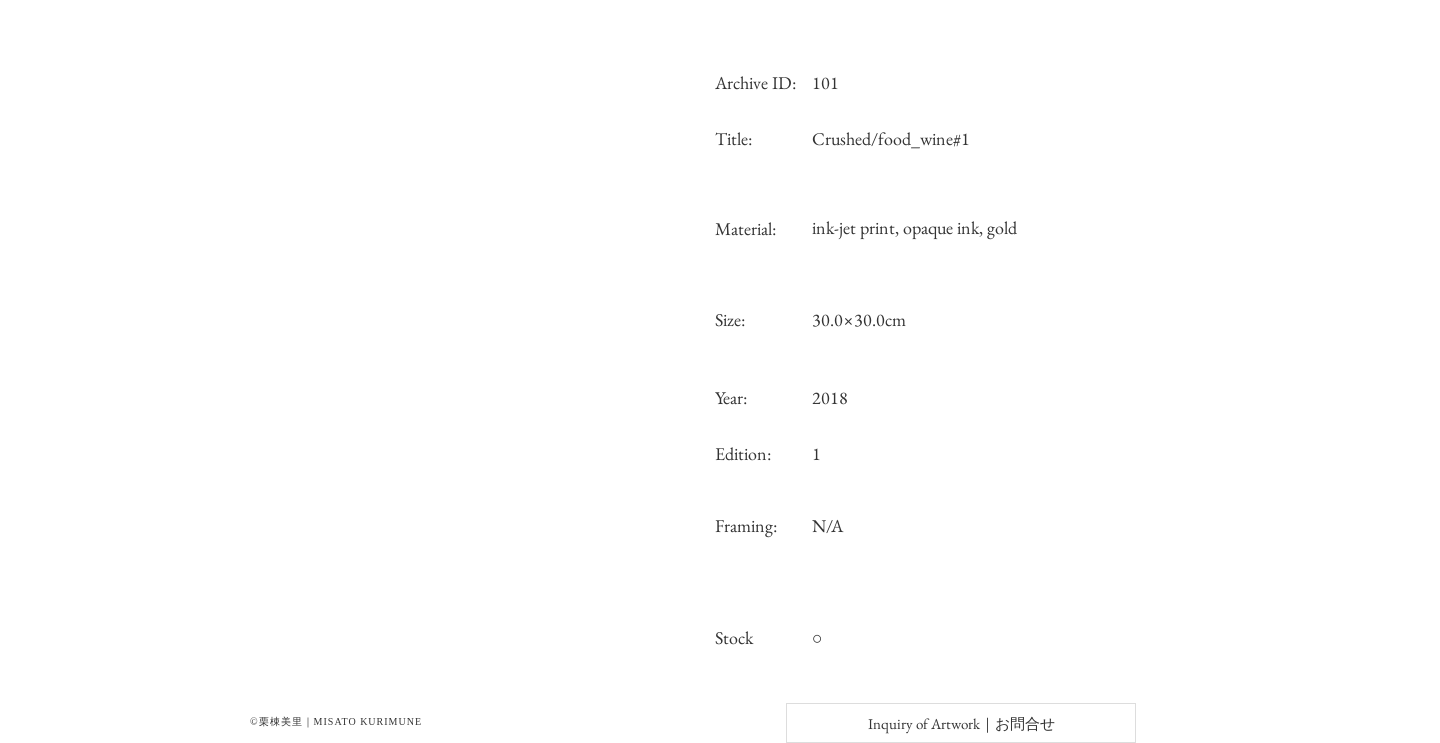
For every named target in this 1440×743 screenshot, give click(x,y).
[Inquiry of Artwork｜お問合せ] (961, 723)
